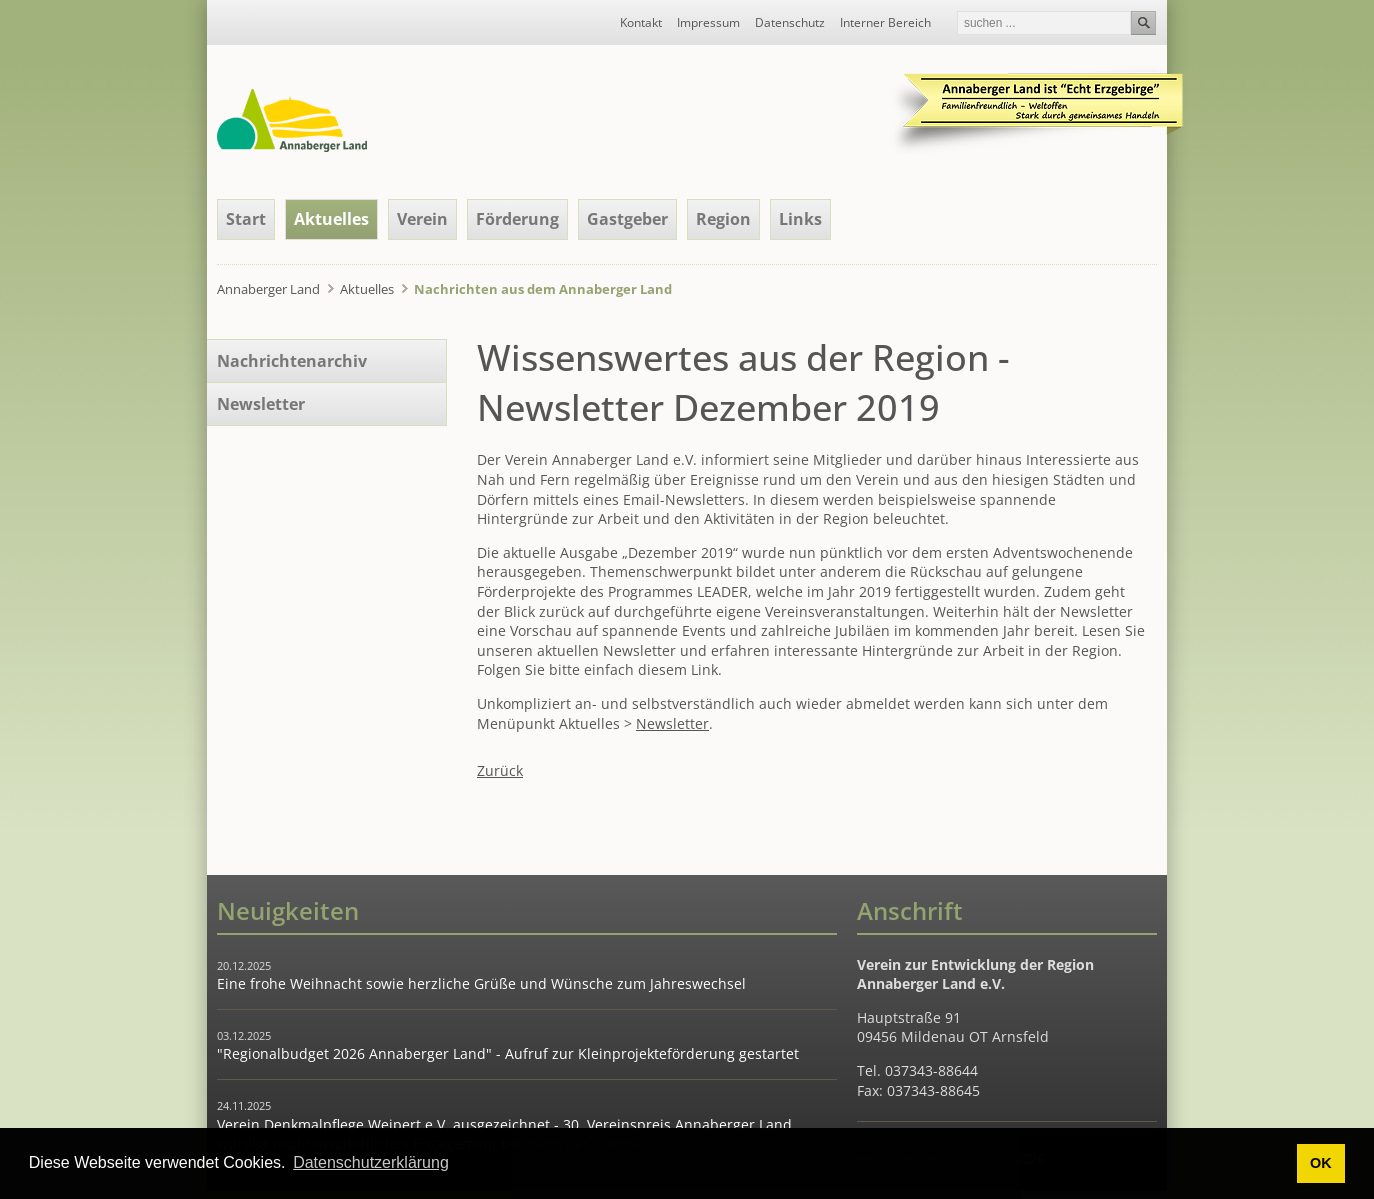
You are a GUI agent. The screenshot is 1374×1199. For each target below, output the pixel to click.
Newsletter (672, 723)
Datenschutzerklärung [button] (371, 1162)
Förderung (517, 219)
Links (800, 219)
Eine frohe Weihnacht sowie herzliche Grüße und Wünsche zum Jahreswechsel (481, 983)
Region (723, 219)
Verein (422, 219)
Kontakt (641, 23)
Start (246, 219)
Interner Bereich (885, 23)
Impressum (708, 23)
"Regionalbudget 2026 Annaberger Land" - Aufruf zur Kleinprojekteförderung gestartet (508, 1053)
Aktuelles (331, 219)
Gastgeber (627, 219)
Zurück (500, 770)
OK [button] (1321, 1163)
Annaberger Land (268, 289)
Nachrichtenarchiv (292, 361)
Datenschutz (790, 23)
